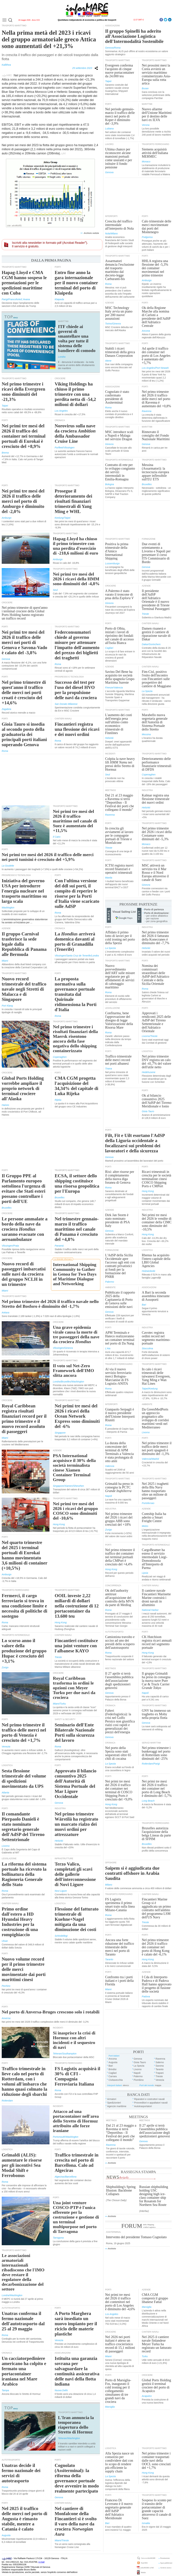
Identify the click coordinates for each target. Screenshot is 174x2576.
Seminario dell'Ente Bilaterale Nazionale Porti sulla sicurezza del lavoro (75, 1732)
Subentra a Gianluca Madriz (156, 617)
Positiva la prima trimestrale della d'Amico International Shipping (116, 551)
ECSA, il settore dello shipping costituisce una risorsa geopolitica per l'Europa (77, 1183)
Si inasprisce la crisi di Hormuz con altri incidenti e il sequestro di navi (74, 2040)
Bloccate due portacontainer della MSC (73, 2057)
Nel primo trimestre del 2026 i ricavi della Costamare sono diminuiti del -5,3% (157, 833)
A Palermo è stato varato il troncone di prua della (119, 594)
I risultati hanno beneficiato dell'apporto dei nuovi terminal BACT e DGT (119, 884)
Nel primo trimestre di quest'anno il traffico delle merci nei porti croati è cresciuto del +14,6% (24, 692)
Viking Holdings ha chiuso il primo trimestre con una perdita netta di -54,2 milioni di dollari (75, 394)
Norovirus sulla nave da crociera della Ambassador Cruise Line (75, 433)
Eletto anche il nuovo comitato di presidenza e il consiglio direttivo (119, 414)
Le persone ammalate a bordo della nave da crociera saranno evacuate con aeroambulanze (24, 1229)
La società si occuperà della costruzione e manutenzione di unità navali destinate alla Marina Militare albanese (77, 1663)
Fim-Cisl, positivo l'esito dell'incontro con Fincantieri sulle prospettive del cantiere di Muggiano (156, 679)
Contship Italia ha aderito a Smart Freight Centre (154, 1517)
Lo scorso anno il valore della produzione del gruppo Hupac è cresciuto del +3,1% (24, 1651)
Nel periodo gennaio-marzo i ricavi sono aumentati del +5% (156, 814)
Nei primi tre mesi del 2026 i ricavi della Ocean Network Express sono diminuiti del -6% (77, 1416)
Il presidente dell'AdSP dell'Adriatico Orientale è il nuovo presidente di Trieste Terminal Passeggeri (156, 600)
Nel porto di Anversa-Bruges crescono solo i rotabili (50, 2011)
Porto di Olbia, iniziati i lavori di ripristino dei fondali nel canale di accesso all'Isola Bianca (119, 636)
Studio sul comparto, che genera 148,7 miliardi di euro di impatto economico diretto (75, 1204)
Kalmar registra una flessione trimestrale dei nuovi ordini (155, 798)
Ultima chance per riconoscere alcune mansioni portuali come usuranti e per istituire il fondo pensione (118, 158)
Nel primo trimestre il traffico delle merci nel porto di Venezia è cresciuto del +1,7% (24, 1732)
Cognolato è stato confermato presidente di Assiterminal (117, 397)
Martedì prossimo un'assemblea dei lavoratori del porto (134, 1160)
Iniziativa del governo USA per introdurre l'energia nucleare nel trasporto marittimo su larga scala (24, 891)
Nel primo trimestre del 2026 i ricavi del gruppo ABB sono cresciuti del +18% (118, 1519)
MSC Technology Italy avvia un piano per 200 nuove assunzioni (118, 313)
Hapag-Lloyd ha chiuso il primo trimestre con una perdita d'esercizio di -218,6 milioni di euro (75, 546)
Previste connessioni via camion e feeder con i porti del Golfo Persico (156, 891)
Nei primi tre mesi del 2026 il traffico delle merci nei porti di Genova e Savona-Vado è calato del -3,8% (24, 642)
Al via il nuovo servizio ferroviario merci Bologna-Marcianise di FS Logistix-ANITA (118, 1376)
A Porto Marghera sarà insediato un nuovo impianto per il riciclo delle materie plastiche (76, 2324)
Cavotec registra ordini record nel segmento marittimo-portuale (156, 1338)
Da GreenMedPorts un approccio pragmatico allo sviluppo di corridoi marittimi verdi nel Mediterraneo (155, 1418)
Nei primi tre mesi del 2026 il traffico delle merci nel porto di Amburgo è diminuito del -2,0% (23, 501)
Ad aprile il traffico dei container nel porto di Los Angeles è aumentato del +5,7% (156, 356)
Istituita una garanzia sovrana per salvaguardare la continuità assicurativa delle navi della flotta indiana (77, 2371)
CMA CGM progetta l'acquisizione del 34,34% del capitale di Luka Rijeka (76, 1086)
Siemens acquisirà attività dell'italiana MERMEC (155, 152)
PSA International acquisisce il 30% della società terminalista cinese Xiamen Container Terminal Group (74, 1467)
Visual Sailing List (124, 911)
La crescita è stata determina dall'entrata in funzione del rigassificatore (156, 417)
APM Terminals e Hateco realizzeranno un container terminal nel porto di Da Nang (119, 1338)
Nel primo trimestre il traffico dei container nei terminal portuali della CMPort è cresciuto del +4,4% (120, 1557)
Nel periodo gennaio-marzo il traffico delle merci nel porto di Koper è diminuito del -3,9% (120, 116)
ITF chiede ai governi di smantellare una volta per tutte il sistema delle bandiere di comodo (77, 338)
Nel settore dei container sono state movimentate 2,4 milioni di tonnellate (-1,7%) (119, 135)
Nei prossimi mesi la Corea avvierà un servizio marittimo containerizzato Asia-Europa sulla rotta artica (156, 74)
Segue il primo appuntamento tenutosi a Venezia (155, 1311)
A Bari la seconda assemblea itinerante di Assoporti (156, 1295)
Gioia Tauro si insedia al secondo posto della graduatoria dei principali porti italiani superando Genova (24, 734)
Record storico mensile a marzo (18, 712)
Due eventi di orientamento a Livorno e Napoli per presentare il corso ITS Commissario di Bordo (156, 553)
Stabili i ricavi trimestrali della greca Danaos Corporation (120, 352)
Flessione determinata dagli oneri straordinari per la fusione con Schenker (156, 1078)
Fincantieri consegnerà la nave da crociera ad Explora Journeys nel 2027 (120, 609)
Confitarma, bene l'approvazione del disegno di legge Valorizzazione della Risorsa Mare (119, 1020)
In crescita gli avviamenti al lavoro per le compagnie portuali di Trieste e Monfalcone (119, 835)
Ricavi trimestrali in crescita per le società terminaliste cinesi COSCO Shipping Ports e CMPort (156, 1179)
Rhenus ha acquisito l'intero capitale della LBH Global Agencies (156, 1260)
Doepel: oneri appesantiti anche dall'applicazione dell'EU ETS (118, 744)
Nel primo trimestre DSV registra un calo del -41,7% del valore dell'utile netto (156, 1061)
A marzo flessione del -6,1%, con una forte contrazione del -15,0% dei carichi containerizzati (24, 665)
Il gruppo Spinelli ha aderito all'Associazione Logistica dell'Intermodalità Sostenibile (134, 36)
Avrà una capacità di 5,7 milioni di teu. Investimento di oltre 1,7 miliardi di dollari (119, 1355)
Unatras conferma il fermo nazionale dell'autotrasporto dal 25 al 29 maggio (23, 2321)
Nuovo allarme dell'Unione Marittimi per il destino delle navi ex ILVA (157, 114)
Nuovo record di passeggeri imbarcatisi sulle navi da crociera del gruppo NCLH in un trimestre (24, 1274)
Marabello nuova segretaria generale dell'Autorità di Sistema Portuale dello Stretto (155, 722)
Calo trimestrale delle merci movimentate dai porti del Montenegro (156, 226)
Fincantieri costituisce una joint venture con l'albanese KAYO (76, 1645)
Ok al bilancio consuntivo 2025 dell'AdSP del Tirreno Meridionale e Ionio (156, 1101)
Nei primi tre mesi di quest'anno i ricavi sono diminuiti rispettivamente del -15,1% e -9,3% (77, 524)
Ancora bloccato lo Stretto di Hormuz (21, 2394)
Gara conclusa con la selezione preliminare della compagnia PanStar (156, 95)
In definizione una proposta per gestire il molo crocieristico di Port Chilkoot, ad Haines (23, 1111)
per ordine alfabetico (157, 915)
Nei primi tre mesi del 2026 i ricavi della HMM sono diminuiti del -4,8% (76, 579)
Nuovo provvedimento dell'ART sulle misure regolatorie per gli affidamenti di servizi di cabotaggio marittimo (120, 976)
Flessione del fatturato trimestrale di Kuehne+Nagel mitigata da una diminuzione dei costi (76, 1919)
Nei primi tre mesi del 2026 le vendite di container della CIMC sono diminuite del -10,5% (157, 1222)
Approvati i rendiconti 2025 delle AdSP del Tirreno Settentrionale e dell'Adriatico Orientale (156, 1022)
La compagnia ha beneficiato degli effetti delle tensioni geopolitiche (120, 570)
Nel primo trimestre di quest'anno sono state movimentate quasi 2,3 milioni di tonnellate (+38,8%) (117, 1078)
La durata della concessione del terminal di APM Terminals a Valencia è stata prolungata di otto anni (119, 1452)
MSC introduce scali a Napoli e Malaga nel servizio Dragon (119, 435)
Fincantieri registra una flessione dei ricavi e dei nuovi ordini (77, 729)
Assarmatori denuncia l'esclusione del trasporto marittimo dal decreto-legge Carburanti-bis (119, 270)
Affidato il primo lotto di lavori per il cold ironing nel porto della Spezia (120, 937)
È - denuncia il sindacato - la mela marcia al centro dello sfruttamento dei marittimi (76, 365)
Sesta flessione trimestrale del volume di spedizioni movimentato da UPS (24, 1778)
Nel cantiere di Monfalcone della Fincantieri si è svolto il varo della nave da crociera (76, 2521)
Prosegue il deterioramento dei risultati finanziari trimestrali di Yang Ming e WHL (73, 501)
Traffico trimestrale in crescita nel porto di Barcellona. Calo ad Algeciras (76, 2162)
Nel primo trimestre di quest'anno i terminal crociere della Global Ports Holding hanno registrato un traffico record (25, 613)
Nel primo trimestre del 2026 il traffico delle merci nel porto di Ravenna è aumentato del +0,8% (156, 399)
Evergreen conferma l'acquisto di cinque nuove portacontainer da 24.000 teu (119, 70)
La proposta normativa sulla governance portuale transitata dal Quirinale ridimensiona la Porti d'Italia (75, 994)
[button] (170, 19)
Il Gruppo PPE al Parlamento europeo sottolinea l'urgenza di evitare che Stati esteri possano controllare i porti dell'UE (23, 1188)
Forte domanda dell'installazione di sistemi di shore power (156, 1355)
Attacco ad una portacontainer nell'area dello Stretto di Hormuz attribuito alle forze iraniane (76, 2121)
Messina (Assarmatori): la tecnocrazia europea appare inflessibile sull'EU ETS (155, 472)
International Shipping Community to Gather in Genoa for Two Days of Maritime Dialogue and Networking (74, 1274)
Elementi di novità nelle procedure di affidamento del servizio (118, 999)
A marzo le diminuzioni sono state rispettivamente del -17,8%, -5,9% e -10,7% (156, 1395)
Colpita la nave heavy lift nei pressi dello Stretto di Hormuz (120, 764)
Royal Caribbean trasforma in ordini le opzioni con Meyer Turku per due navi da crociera (74, 1688)
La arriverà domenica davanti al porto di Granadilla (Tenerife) (75, 941)
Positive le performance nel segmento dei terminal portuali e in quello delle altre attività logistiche (75, 1063)
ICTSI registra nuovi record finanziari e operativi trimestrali (119, 868)
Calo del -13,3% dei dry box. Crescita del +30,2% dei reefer (155, 1241)
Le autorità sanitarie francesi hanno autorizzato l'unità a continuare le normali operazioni (76, 454)
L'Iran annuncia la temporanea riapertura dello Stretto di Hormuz (76, 2424)
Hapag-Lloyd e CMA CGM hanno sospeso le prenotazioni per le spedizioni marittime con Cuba (24, 283)
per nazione (152, 918)
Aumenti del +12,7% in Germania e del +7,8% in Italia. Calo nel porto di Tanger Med (23, 459)
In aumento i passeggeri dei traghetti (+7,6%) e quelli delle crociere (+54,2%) (42, 869)
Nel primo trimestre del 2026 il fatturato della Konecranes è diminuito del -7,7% (155, 937)
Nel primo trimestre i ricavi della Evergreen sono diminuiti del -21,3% (23, 391)
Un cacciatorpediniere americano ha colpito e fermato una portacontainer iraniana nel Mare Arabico (24, 2371)
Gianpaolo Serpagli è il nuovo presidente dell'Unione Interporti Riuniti (120, 1414)
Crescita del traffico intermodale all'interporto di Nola (119, 224)
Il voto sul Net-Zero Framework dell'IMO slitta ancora (73, 1370)
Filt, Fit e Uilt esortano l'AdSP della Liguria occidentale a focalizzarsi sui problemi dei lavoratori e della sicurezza (135, 1143)
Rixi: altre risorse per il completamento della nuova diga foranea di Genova (119, 1177)
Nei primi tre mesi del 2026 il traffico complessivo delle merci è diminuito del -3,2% (45, 2021)
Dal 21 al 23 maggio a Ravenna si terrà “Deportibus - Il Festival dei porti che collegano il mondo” (119, 802)
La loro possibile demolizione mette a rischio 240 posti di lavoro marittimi (156, 131)
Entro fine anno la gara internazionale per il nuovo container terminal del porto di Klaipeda (76, 283)
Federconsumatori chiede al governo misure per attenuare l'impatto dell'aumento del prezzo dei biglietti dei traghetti (77, 645)
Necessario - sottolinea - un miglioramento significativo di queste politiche (156, 491)
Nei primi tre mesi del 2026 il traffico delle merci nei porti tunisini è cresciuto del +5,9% (47, 857)
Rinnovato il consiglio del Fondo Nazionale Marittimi (156, 435)
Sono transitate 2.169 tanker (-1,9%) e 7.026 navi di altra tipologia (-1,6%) (41, 1316)
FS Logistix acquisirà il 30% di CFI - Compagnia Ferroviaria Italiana (77, 2076)
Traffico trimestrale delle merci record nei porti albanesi (118, 1059)
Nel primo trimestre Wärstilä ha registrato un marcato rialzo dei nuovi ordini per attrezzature (76, 1824)
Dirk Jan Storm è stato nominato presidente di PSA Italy (117, 1220)
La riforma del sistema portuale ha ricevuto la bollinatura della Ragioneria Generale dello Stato (24, 1874)
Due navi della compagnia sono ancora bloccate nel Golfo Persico (119, 367)
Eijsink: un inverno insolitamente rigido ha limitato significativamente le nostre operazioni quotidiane (156, 290)
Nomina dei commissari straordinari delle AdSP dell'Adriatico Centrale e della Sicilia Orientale (155, 975)
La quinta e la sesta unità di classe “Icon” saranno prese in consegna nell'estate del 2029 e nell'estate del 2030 (75, 1710)
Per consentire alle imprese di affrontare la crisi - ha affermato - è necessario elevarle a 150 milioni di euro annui (24, 2188)
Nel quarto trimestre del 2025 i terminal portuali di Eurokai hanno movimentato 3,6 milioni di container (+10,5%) (24, 1555)
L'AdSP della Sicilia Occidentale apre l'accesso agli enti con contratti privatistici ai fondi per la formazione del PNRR (120, 1266)
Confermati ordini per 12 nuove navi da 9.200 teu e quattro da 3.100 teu (155, 850)
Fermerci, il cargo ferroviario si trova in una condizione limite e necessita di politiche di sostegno (24, 1606)
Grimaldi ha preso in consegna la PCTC (119, 1487)
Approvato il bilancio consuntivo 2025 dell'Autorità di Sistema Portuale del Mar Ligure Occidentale (75, 1783)
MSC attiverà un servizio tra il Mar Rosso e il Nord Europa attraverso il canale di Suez (155, 872)
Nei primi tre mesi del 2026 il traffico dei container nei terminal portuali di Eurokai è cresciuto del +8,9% (24, 436)
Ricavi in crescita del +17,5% (70, 414)
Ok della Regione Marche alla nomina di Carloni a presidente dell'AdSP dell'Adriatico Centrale (156, 317)
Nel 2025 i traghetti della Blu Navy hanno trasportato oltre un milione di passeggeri (155, 1491)
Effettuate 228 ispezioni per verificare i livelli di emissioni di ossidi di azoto (119, 1318)
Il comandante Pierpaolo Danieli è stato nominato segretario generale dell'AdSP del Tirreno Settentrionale (23, 1826)
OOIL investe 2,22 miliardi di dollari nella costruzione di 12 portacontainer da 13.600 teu (77, 1606)
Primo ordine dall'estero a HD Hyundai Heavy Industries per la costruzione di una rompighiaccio (20, 1921)
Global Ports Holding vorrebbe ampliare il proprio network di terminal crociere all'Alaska (23, 1088)
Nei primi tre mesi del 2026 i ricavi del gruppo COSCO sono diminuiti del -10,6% (75, 1511)
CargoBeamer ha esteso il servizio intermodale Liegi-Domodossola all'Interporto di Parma (154, 1559)
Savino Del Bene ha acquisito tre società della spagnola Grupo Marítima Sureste (119, 677)
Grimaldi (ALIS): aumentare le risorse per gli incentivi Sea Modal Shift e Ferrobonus (22, 2165)
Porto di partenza (154, 909)
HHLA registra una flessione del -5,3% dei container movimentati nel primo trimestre (155, 268)
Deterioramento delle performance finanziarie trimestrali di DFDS (156, 764)
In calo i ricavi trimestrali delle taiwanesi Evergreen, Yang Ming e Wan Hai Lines (156, 1376)
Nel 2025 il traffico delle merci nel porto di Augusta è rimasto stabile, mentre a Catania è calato (24, 2519)
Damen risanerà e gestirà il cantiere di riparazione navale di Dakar (156, 634)
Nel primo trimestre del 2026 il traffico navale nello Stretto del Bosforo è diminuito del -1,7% (50, 1304)
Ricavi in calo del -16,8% (66, 563)
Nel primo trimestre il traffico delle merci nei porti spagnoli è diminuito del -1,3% (156, 1448)
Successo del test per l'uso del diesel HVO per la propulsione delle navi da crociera (76, 690)
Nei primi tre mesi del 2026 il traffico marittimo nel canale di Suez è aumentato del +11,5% (75, 821)
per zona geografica (157, 921)
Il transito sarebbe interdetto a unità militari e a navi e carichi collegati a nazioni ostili (76, 2446)
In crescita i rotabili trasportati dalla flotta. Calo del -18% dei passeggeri (156, 781)
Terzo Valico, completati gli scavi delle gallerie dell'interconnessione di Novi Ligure (75, 1874)
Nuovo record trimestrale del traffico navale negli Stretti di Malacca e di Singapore (24, 989)
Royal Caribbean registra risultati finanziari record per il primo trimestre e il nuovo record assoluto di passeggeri (24, 1418)
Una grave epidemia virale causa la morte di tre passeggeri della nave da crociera (76, 1334)
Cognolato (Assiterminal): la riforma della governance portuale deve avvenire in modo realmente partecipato (77, 2478)
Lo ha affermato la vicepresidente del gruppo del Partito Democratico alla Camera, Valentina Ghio (74, 919)
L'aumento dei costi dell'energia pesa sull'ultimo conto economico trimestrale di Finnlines (118, 724)
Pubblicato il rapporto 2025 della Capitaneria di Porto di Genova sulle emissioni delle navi (120, 1299)
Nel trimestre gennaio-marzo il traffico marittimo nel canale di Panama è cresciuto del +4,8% (77, 1229)
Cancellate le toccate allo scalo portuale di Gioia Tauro (118, 450)
